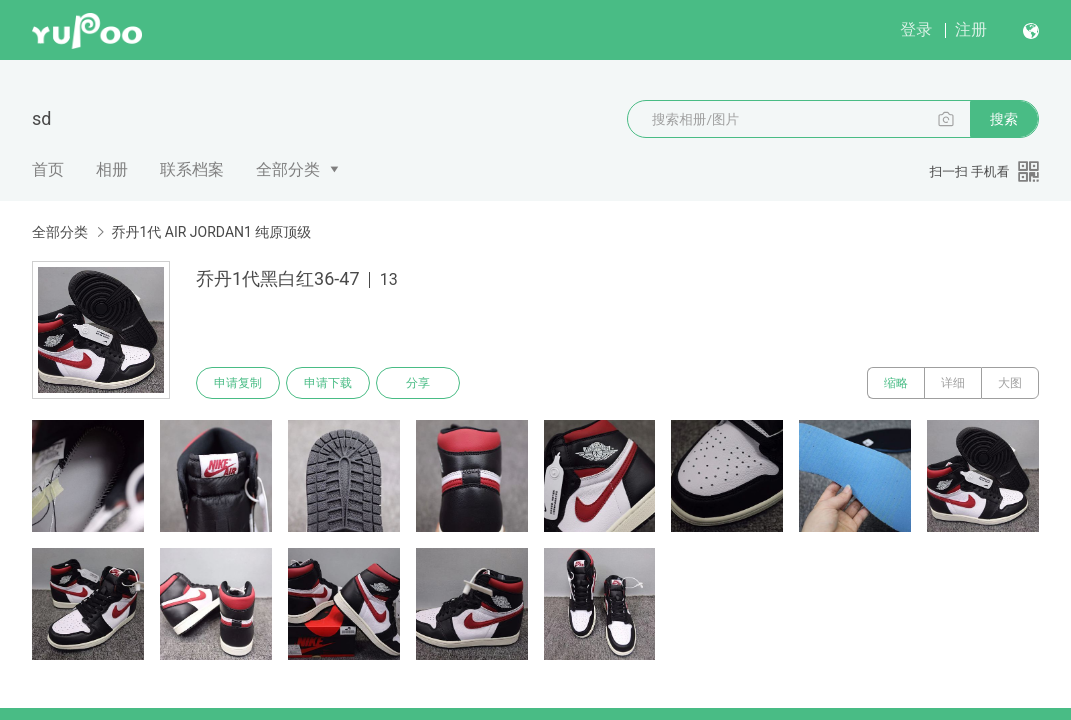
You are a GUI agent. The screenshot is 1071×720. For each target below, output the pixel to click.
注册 (971, 29)
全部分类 (288, 169)
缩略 (896, 383)
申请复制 (238, 383)
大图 (1010, 383)
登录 (916, 29)
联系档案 (192, 169)
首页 (48, 169)
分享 (418, 383)
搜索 (1004, 119)
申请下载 (328, 383)
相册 (112, 169)
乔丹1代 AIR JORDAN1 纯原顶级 (211, 232)
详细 (953, 383)
